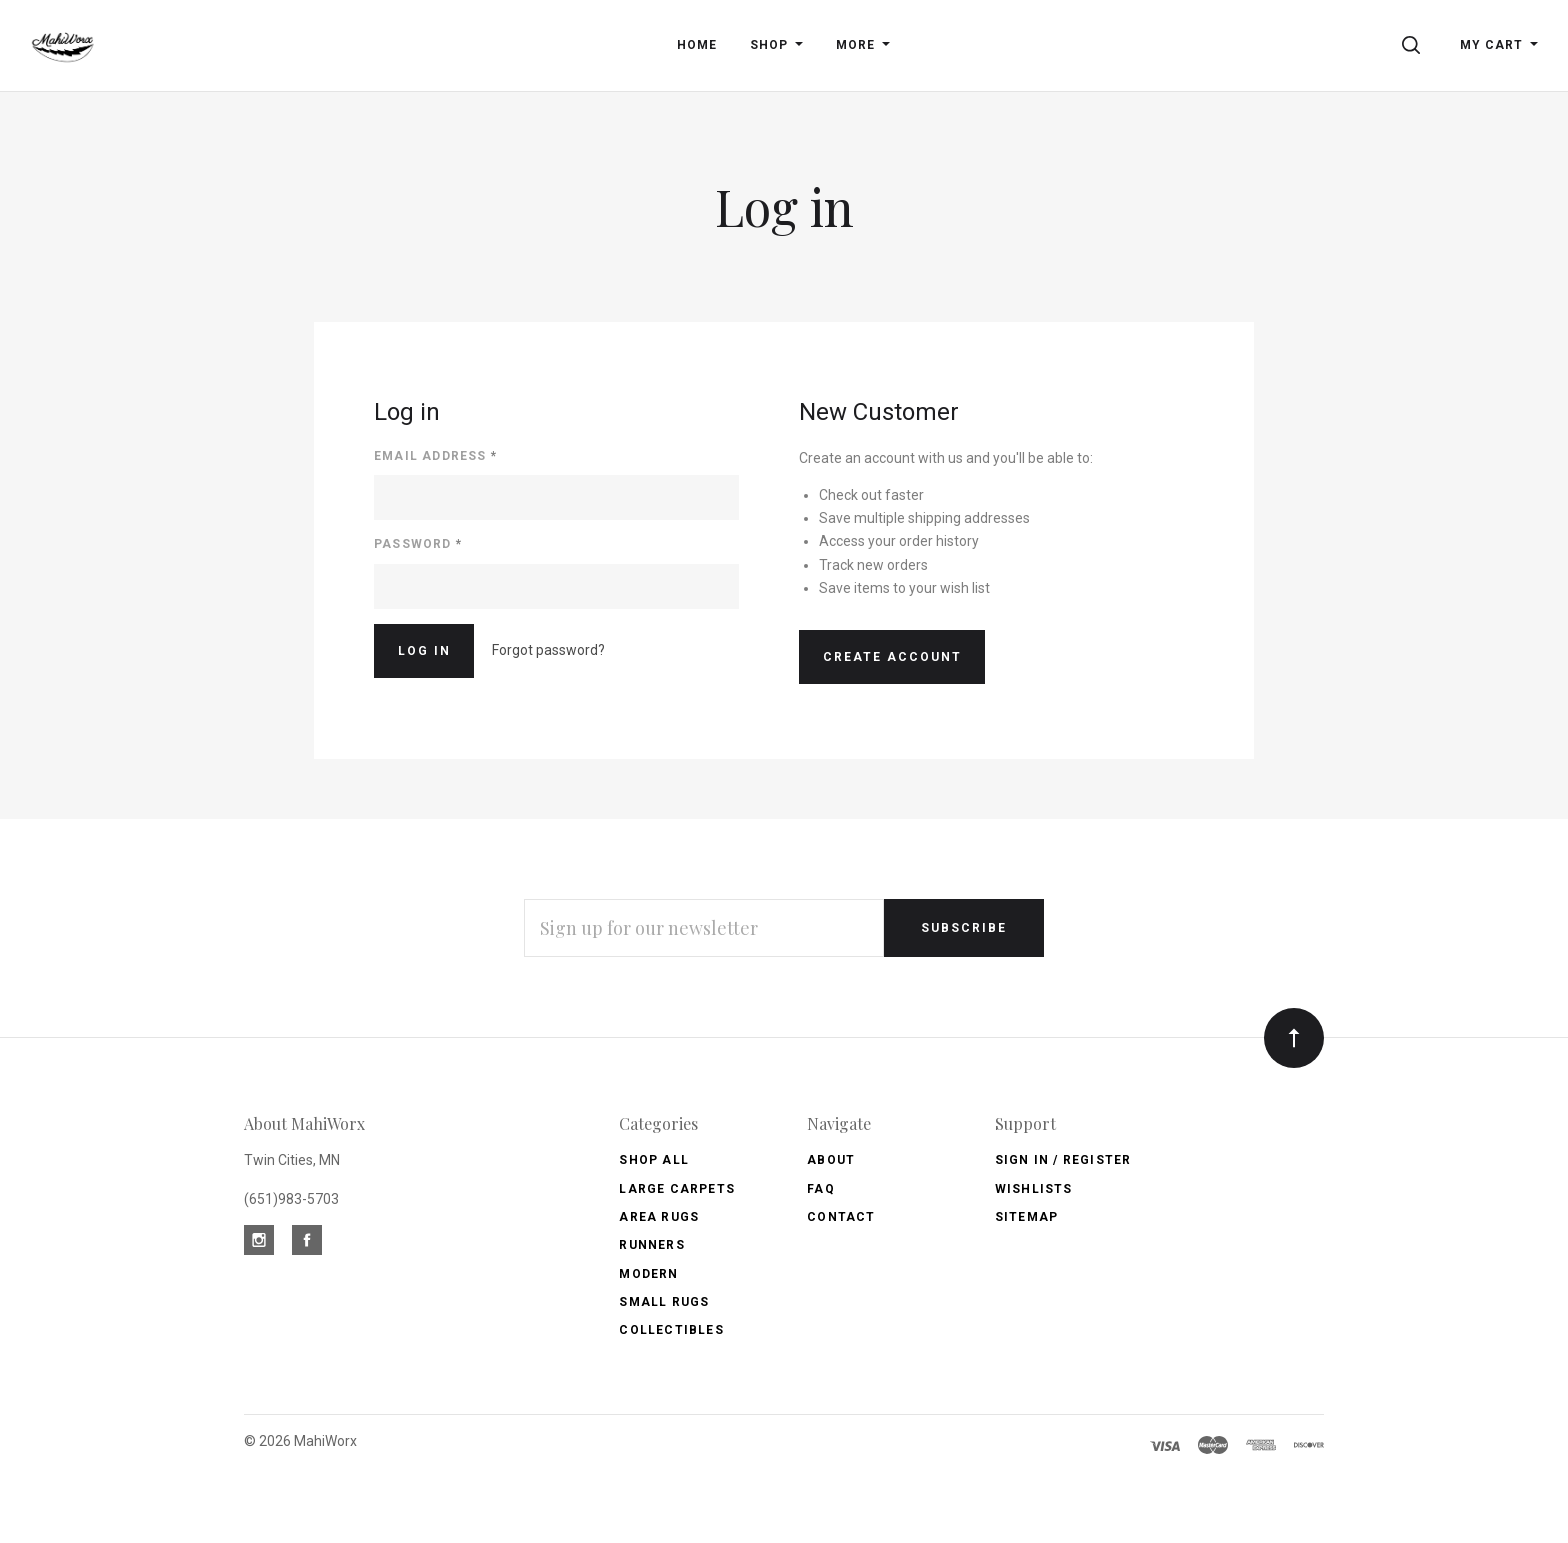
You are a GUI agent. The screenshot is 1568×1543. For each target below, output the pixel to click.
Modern (648, 1274)
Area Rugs (659, 1217)
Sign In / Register (1063, 1160)
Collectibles (671, 1330)
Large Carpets (677, 1189)
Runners (651, 1245)
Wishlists (1034, 1189)
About (831, 1160)
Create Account (892, 657)
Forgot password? (548, 650)
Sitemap (1026, 1217)
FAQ (821, 1189)
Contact (841, 1217)
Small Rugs (664, 1302)
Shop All (654, 1160)
